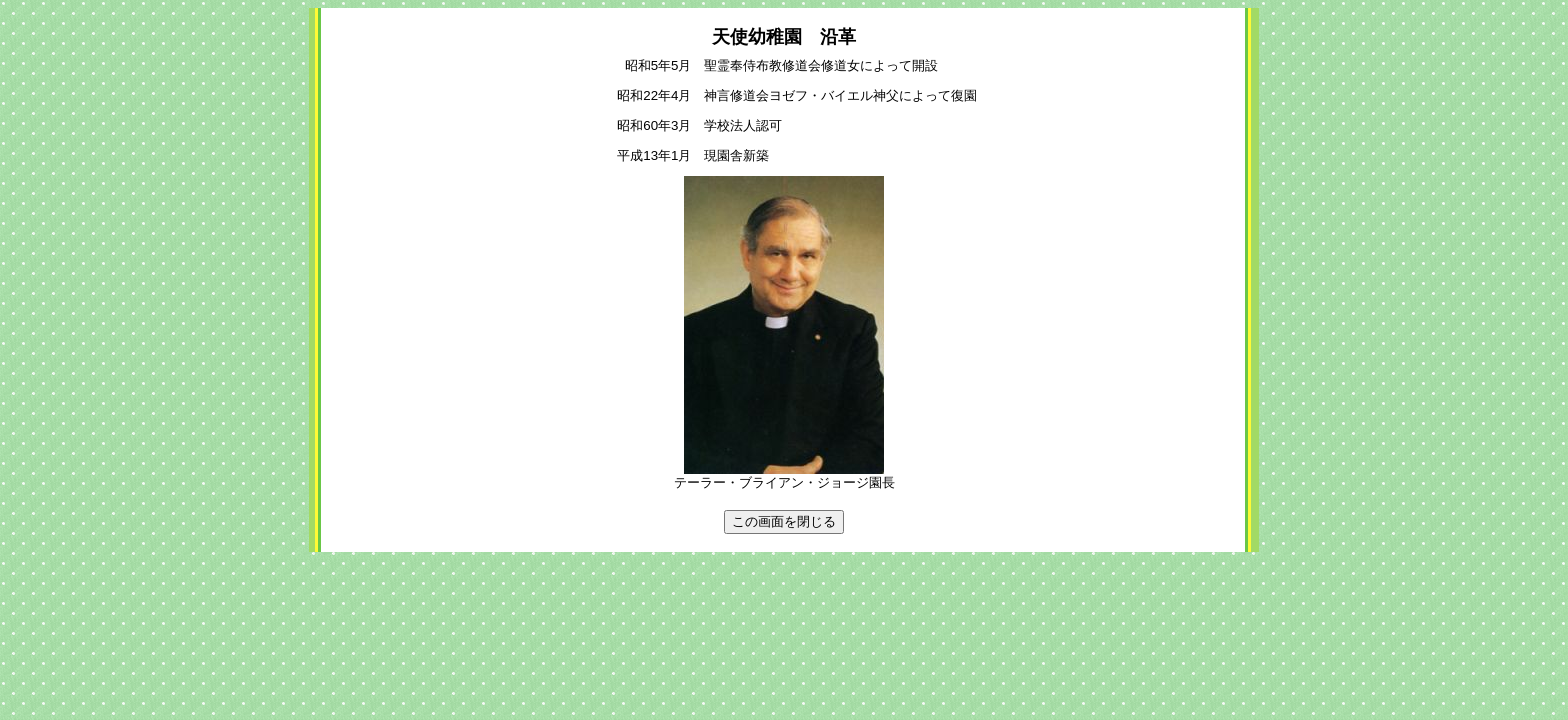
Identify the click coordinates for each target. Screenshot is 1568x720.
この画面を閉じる (784, 521)
